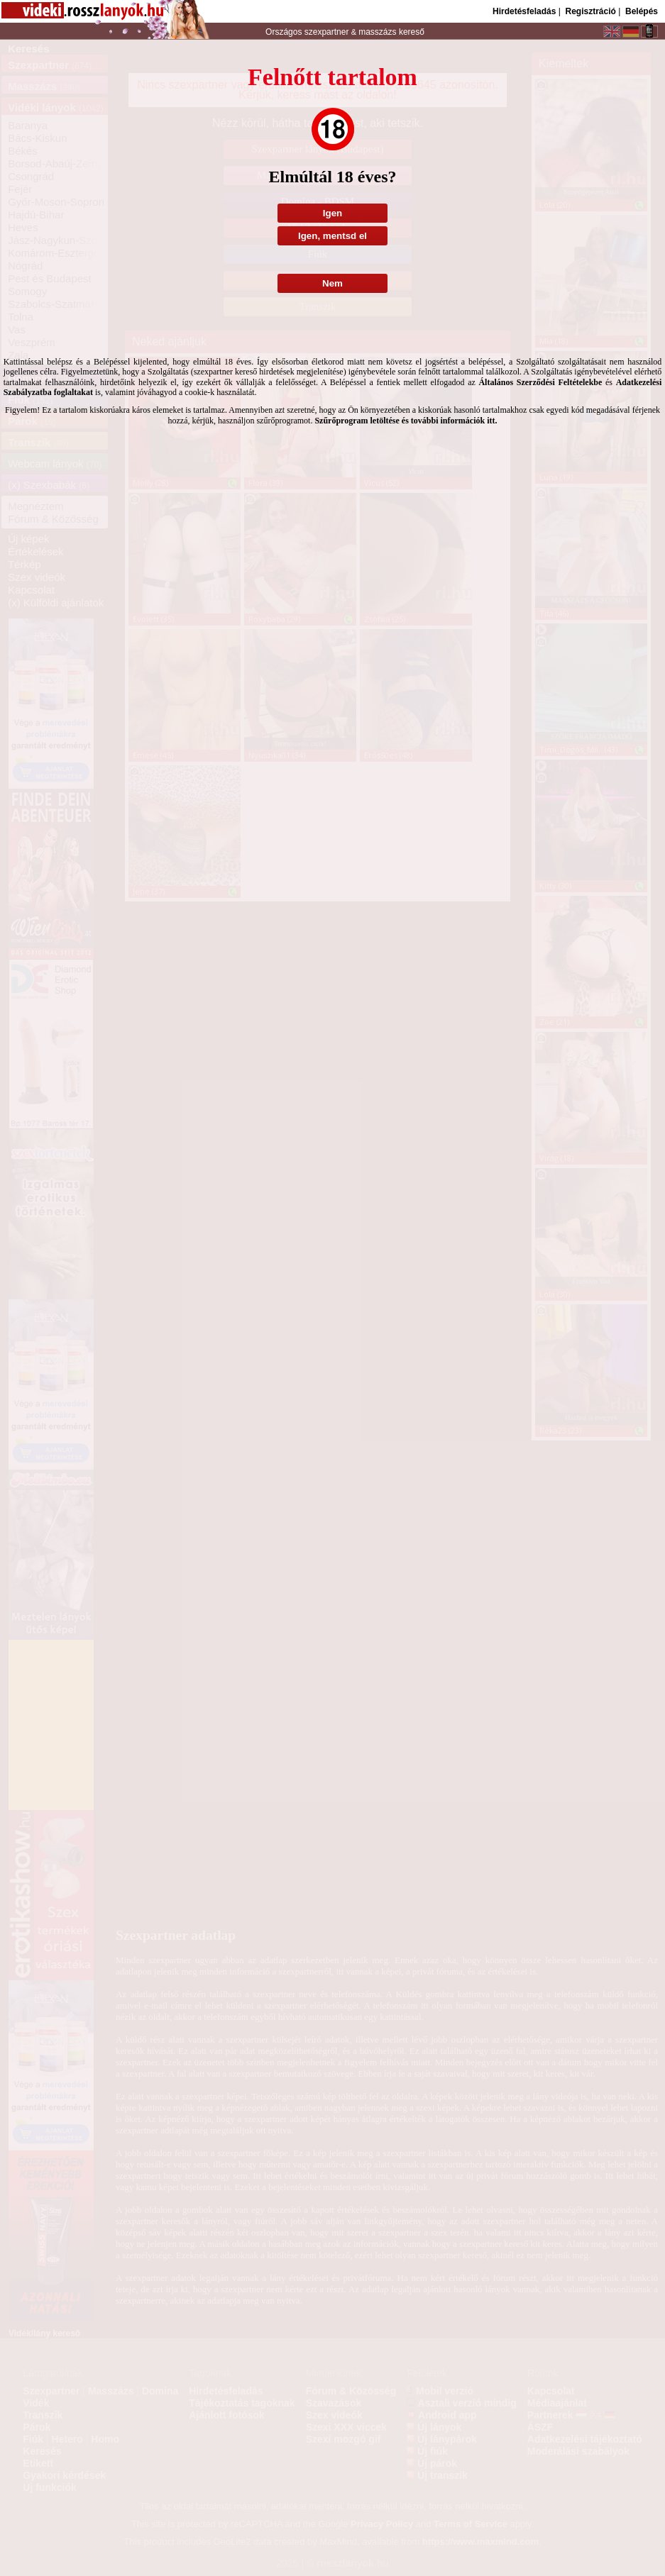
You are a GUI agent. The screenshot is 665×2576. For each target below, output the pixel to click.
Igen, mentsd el (332, 236)
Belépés (641, 11)
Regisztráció (590, 11)
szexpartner (326, 32)
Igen (332, 213)
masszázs (378, 32)
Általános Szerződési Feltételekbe (540, 382)
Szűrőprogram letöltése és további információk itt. (405, 421)
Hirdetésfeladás (524, 11)
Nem (332, 283)
